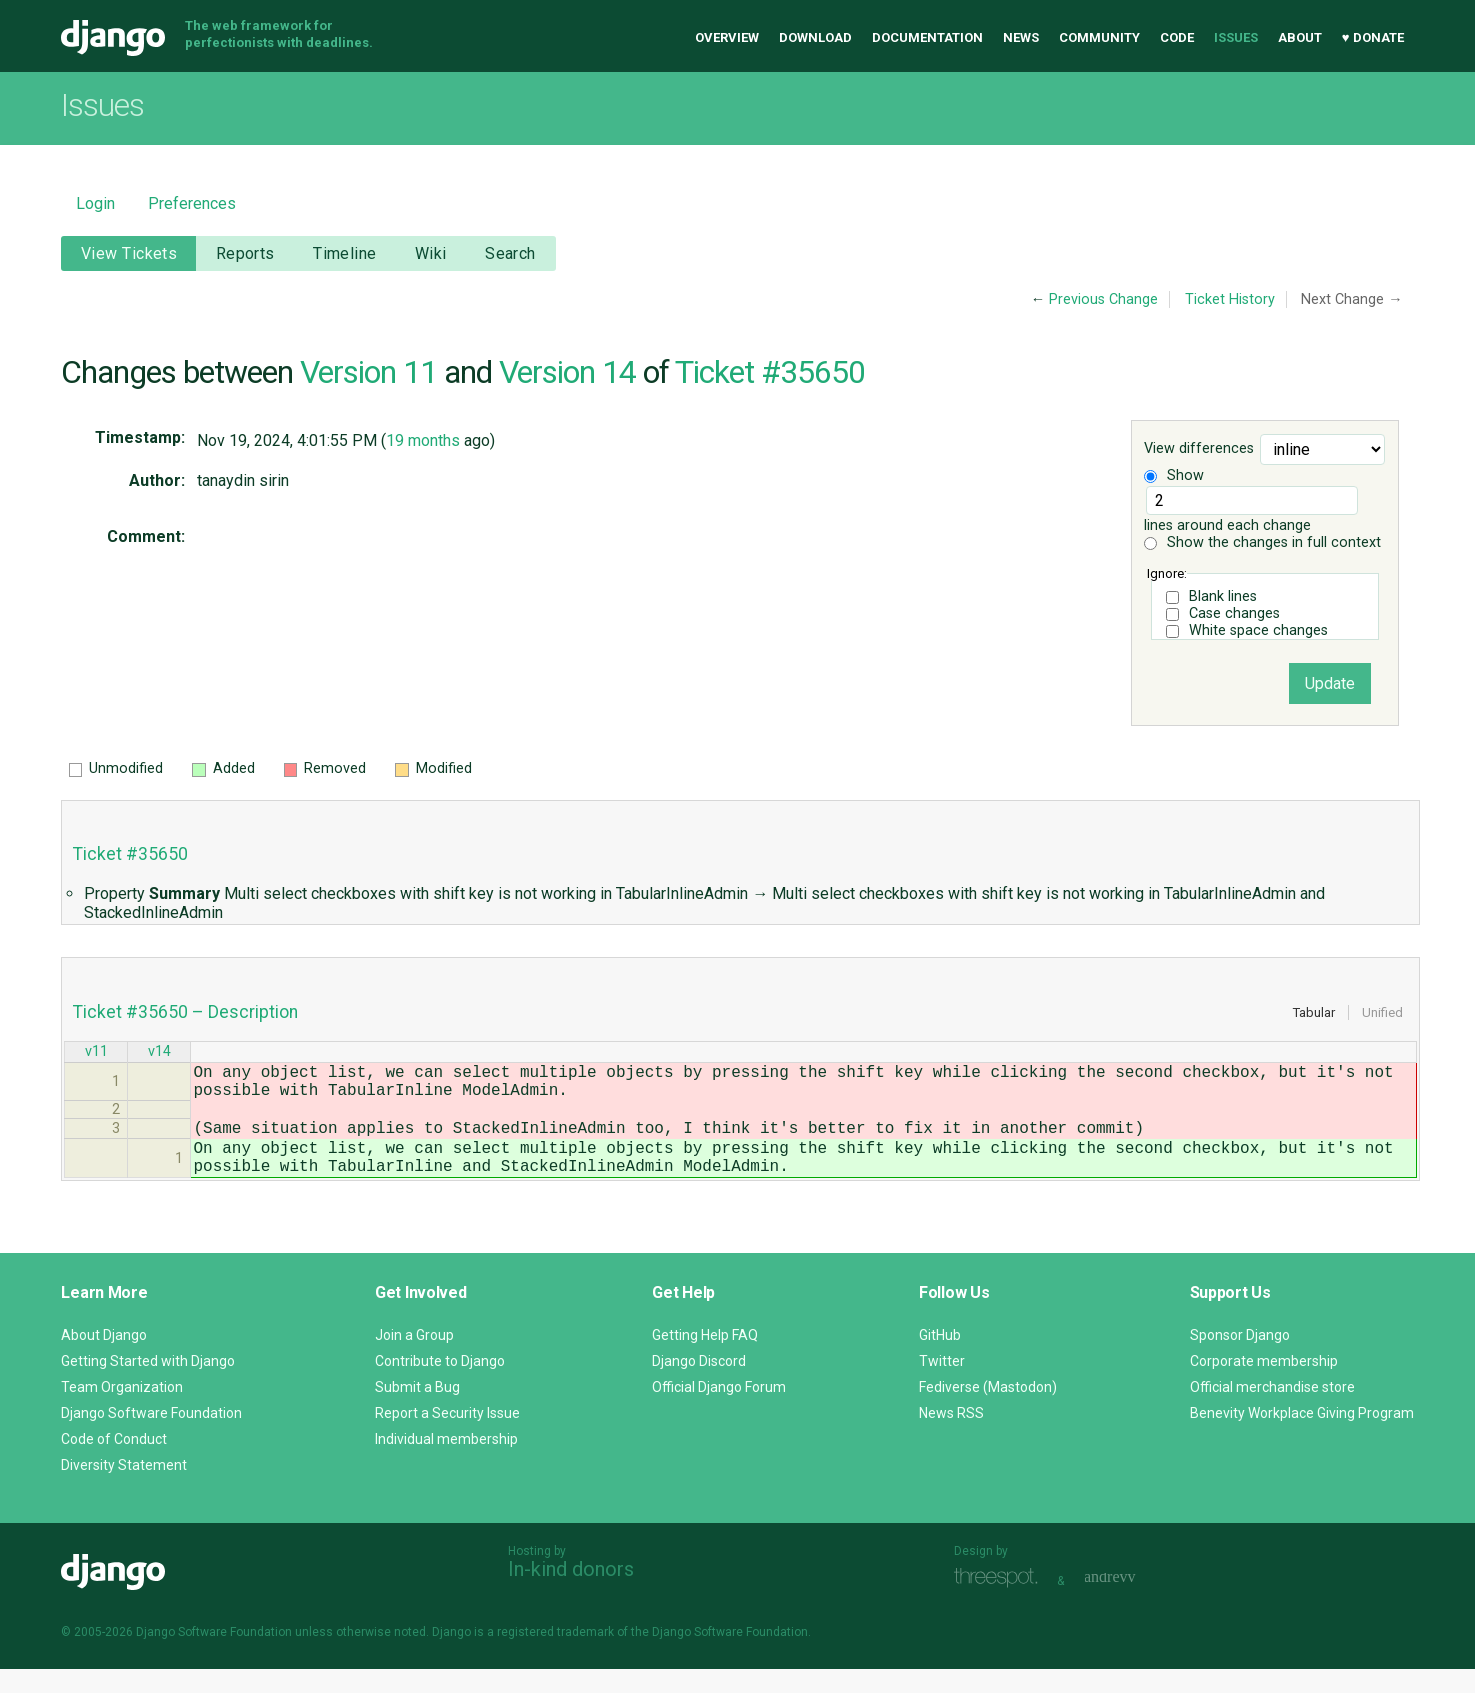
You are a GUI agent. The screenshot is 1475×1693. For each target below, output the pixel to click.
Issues (1236, 37)
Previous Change (1103, 299)
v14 (159, 1053)
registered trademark (555, 1656)
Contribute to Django (440, 1385)
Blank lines (1223, 596)
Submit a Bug (417, 1411)
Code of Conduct (114, 1463)
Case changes (1234, 613)
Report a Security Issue (447, 1437)
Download (815, 37)
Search (510, 253)
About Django (104, 1359)
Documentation (927, 37)
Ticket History (1230, 299)
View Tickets (129, 253)
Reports (245, 253)
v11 (96, 1053)
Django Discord (699, 1385)
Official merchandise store (1272, 1411)
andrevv (1132, 1602)
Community (1099, 37)
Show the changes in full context (1262, 542)
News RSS (951, 1437)
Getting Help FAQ (705, 1359)
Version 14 (567, 372)
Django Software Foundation (151, 1437)
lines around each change (1251, 510)
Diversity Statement (124, 1489)
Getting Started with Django (148, 1385)
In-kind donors (571, 1593)
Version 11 (368, 372)
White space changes (1258, 630)
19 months (423, 440)
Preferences (192, 203)
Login (95, 203)
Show (1174, 475)
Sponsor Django (1240, 1359)
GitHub (940, 1359)
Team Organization (122, 1411)
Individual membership (446, 1463)
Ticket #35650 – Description (185, 1012)
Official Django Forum (719, 1411)
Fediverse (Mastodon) (988, 1411)
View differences (1199, 449)
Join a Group (414, 1359)
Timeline (344, 253)
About (1300, 37)
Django (113, 38)
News (1021, 37)
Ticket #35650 (770, 372)
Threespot (1001, 1602)
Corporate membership (1264, 1385)
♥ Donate (1373, 37)
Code (1177, 37)
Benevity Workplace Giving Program (1302, 1437)
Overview (727, 37)
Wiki (431, 253)
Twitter (942, 1385)
